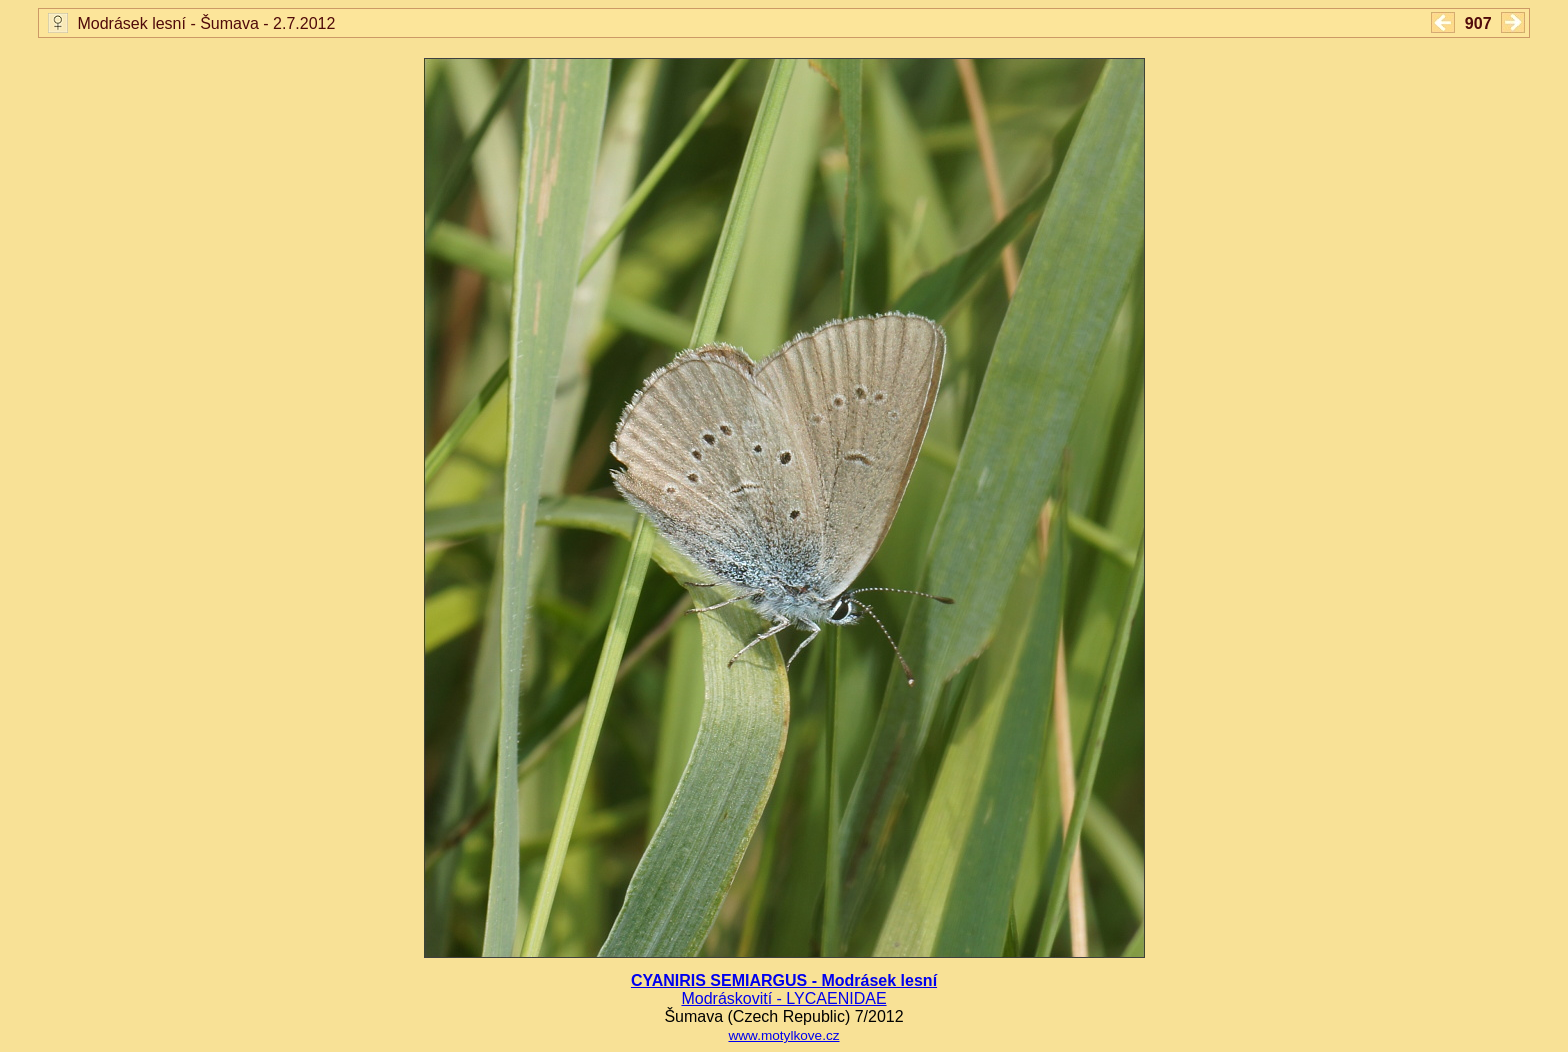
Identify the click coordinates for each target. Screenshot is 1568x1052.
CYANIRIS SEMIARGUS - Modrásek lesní (784, 980)
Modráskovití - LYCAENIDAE (783, 998)
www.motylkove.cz (783, 1035)
